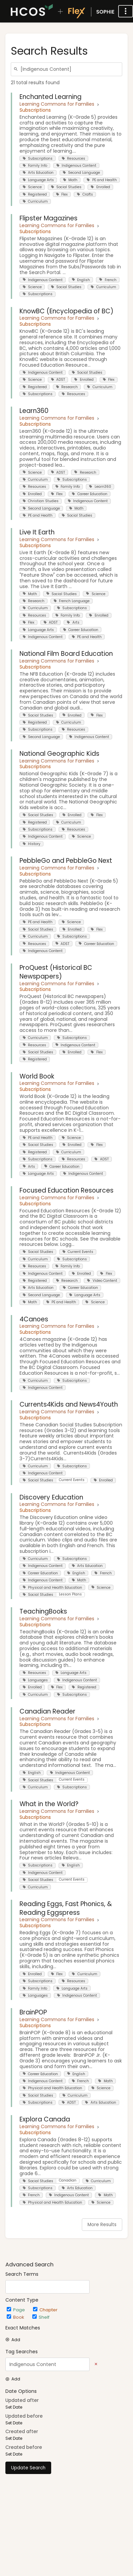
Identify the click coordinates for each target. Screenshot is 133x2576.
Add (12, 2340)
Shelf (40, 2317)
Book (16, 2317)
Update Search (28, 2468)
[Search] (16, 69)
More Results (102, 2224)
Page (16, 2310)
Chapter (45, 2310)
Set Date (13, 2407)
